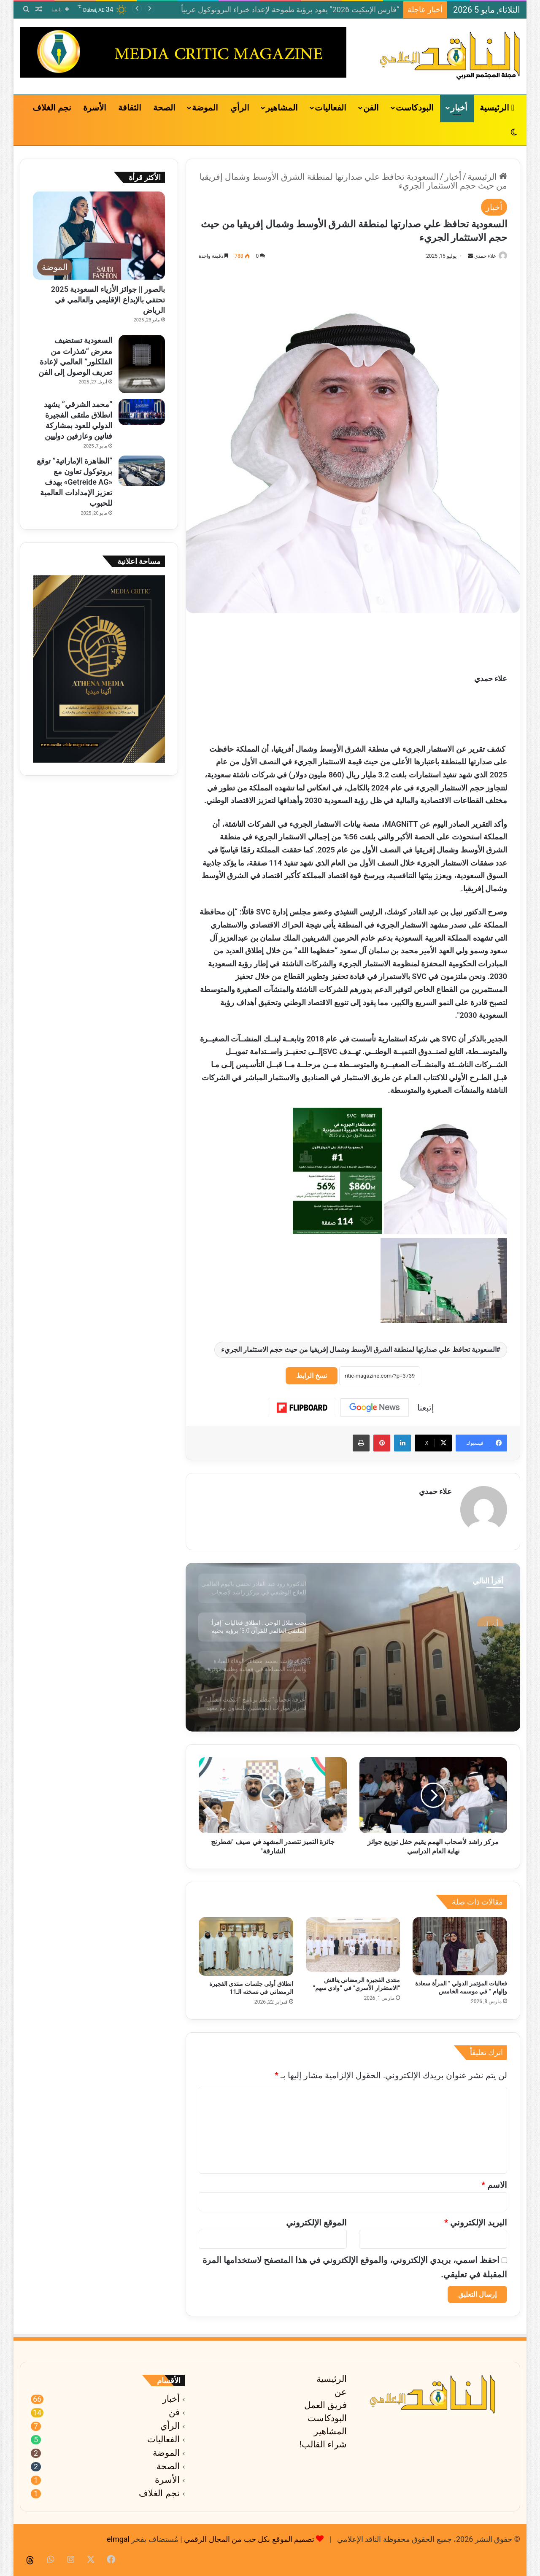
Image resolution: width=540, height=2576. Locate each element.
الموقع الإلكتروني (316, 2219)
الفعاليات (330, 108)
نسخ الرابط (311, 1376)
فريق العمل (325, 2401)
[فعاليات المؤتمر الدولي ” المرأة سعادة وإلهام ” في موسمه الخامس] (460, 1942)
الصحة (164, 108)
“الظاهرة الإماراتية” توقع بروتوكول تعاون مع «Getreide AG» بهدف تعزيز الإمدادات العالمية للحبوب (74, 482)
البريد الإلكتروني (475, 2219)
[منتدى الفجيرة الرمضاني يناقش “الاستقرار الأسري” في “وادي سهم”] (353, 1940)
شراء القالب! (323, 2441)
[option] (353, 1643)
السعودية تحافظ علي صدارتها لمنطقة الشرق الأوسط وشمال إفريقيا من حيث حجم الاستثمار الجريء (359, 1350)
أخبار (459, 108)
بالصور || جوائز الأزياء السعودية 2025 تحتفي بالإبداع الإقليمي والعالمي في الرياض (108, 300)
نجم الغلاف (51, 108)
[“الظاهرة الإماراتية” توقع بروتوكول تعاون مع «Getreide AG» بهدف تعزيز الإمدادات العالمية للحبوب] (142, 471)
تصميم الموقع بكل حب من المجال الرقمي (249, 2535)
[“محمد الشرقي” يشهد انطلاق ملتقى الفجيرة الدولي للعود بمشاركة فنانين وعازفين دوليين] (142, 412)
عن (341, 2388)
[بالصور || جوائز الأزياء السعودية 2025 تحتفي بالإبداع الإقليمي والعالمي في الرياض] (99, 236)
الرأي (239, 108)
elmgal (118, 2535)
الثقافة (129, 108)
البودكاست (415, 108)
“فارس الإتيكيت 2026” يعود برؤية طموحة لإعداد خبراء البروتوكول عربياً (290, 9)
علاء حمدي (481, 256)
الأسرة (94, 108)
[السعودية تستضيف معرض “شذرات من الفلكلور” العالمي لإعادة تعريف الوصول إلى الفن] (142, 364)
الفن (371, 108)
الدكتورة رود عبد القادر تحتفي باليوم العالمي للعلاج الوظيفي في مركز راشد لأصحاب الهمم (426, 1646)
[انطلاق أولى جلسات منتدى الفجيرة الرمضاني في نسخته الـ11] (246, 1942)
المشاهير (282, 108)
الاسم (494, 2181)
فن (174, 2408)
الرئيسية (497, 108)
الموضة (205, 108)
